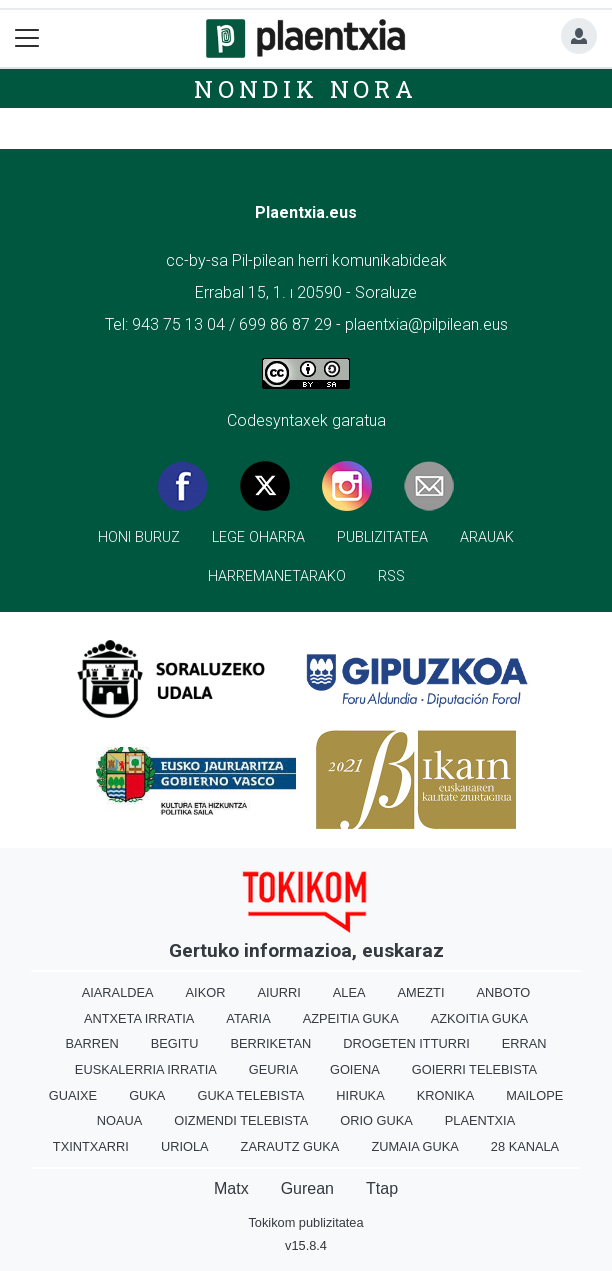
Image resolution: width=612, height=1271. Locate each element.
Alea (349, 992)
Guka (147, 1095)
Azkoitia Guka (479, 1018)
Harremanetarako (277, 576)
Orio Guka (376, 1120)
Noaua (120, 1120)
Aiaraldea (118, 992)
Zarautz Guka (290, 1146)
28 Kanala (525, 1146)
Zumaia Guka (414, 1146)
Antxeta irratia (139, 1018)
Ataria (248, 1018)
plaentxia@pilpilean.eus (426, 324)
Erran (524, 1043)
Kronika (446, 1095)
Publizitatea (382, 537)
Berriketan (270, 1043)
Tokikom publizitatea (305, 1222)
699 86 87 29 (285, 324)
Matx (231, 1188)
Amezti (421, 992)
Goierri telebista (474, 1069)
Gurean (307, 1188)
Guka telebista (250, 1095)
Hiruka (360, 1095)
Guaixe (73, 1095)
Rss (391, 576)
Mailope (534, 1095)
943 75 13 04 (178, 324)
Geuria (273, 1069)
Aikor (206, 992)
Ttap (382, 1188)
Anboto (503, 992)
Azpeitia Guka (351, 1018)
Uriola (185, 1146)
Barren (91, 1043)
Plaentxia (480, 1120)
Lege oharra (258, 537)
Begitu (175, 1043)
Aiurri (278, 992)
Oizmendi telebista (241, 1120)
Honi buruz (139, 537)
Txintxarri (91, 1146)
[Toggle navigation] (27, 38)
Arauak (487, 537)
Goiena (355, 1069)
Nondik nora (306, 89)
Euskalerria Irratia (146, 1069)
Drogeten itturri (406, 1043)
